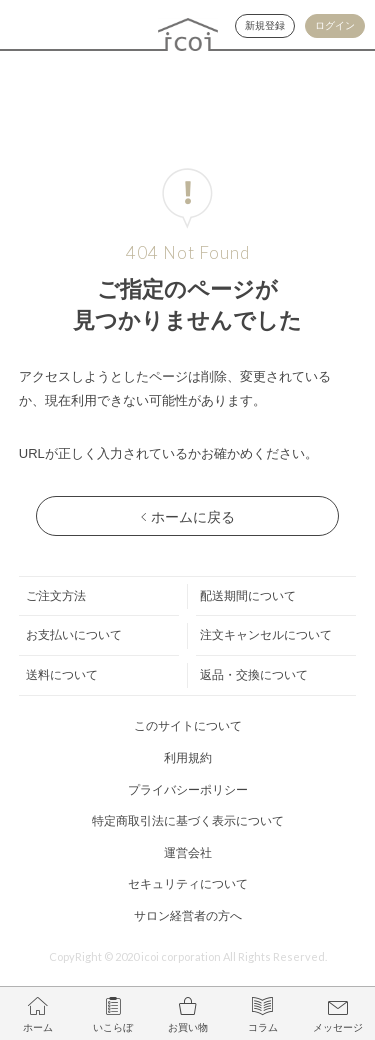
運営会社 (188, 853)
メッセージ (338, 1027)
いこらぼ (113, 1027)
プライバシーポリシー (188, 790)
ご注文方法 (56, 596)
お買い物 (188, 1027)
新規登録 (265, 25)
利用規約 (188, 758)
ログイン (335, 25)
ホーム (38, 1027)
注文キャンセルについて (266, 635)
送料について (62, 675)
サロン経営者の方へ (188, 916)
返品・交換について (254, 675)
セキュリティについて (188, 884)
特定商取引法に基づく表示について (188, 821)
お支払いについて (74, 635)
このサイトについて (188, 726)
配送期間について (248, 596)
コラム (263, 1027)
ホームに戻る (193, 517)
